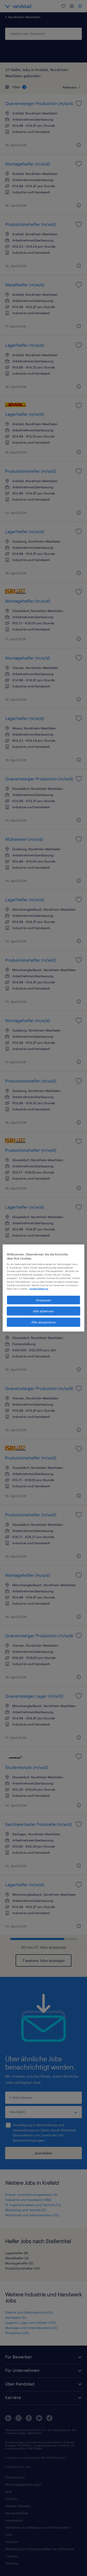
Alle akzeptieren (43, 1322)
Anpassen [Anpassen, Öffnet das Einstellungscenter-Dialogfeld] (43, 1300)
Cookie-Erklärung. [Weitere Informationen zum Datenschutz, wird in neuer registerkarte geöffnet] (39, 1288)
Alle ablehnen (43, 1311)
